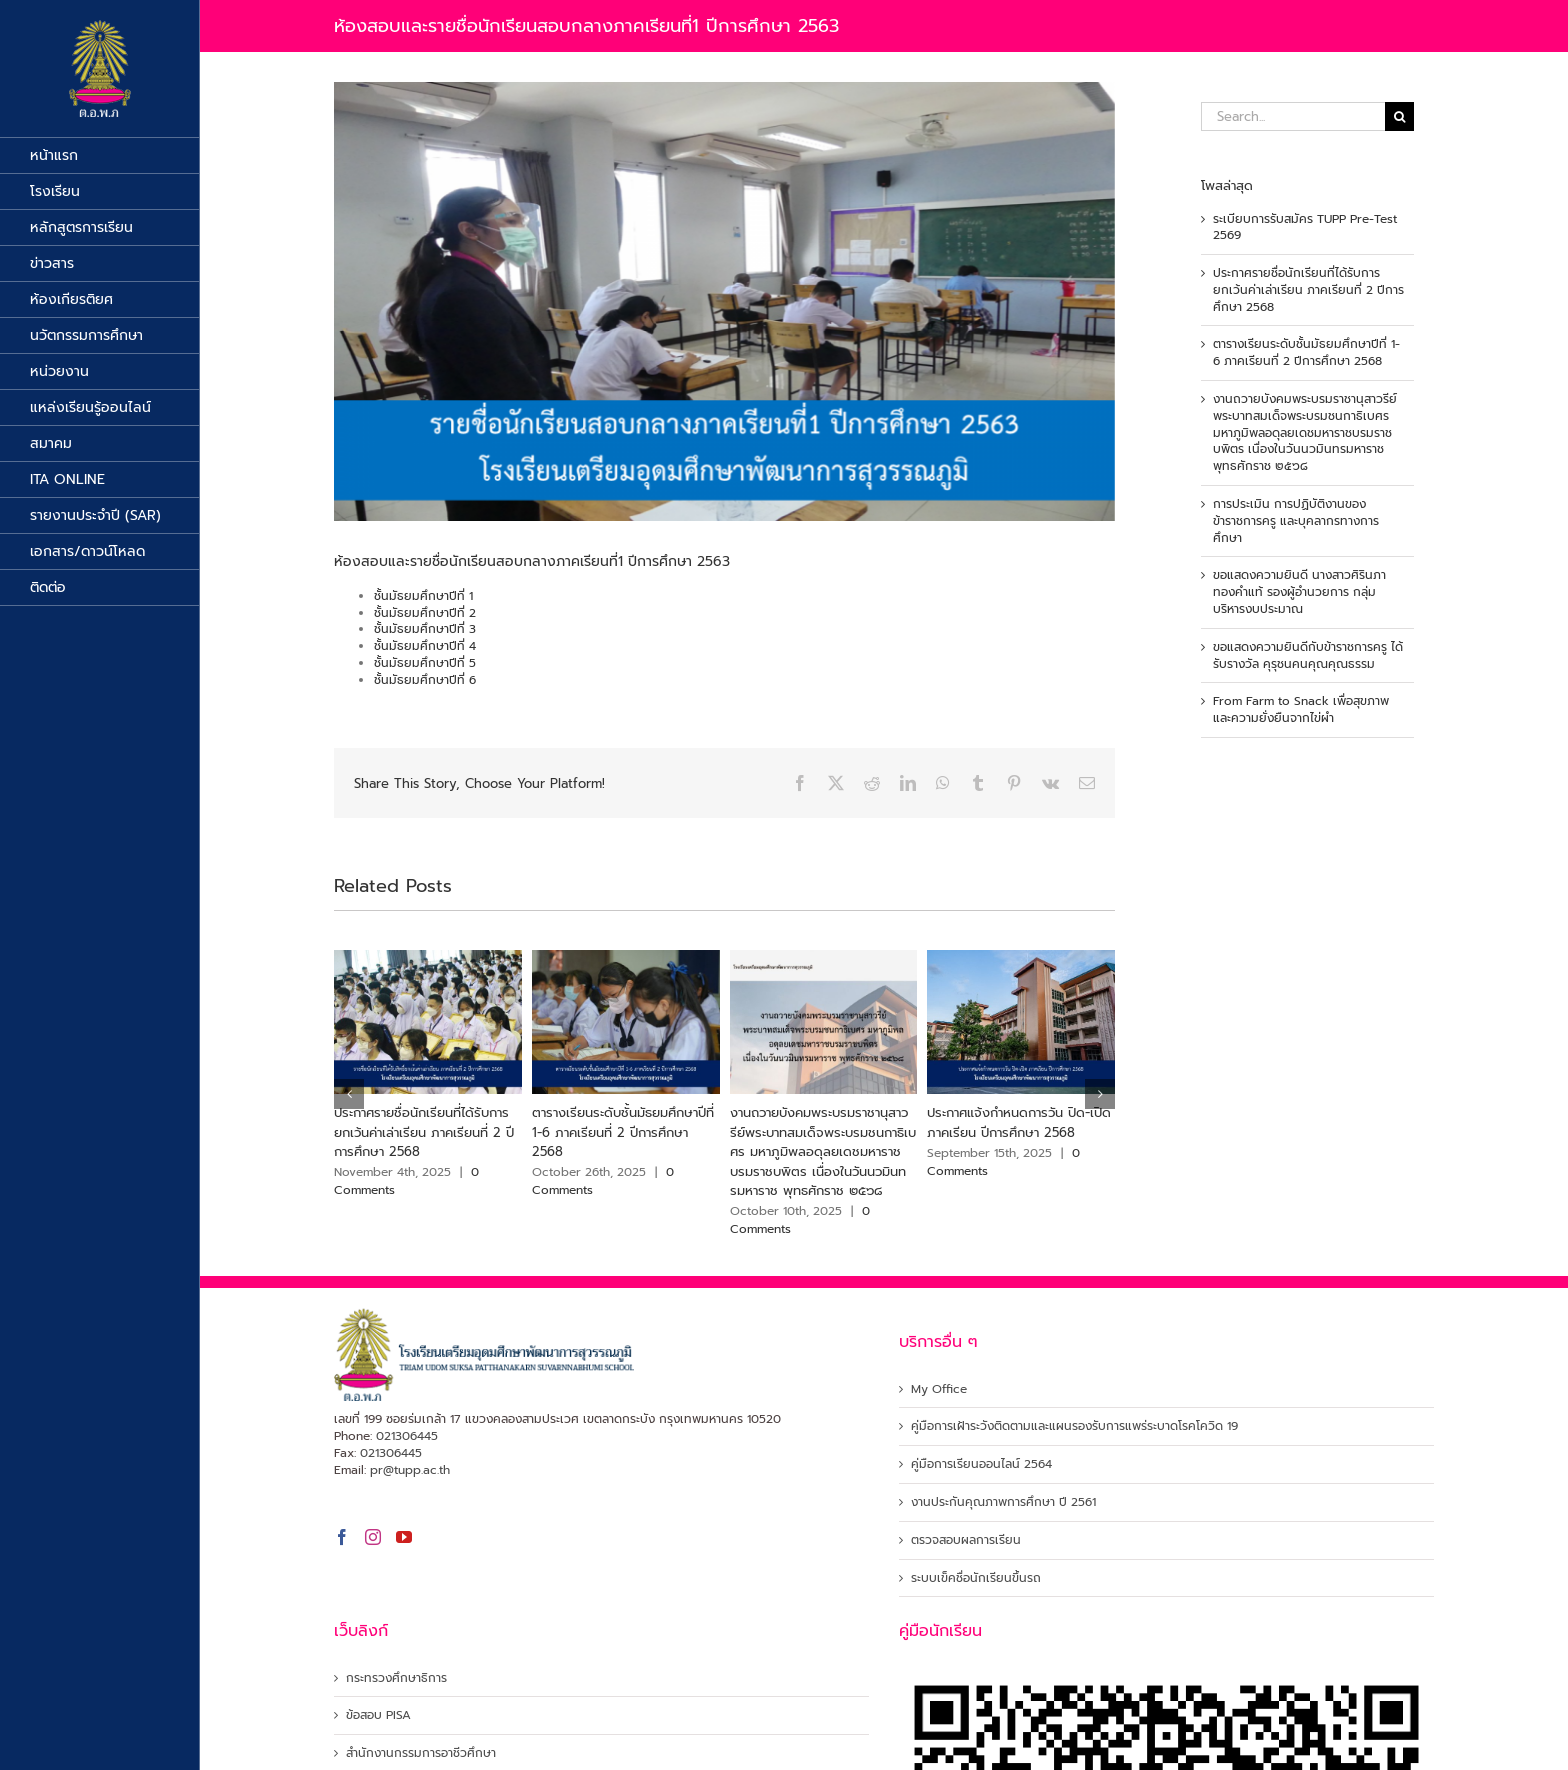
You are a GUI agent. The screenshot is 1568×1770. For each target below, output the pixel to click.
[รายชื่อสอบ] (724, 301)
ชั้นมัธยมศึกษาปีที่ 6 (425, 680)
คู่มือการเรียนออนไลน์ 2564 (981, 1464)
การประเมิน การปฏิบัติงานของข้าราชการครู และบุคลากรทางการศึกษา (1296, 521)
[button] (349, 1094)
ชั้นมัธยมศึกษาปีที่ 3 (425, 629)
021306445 (407, 1436)
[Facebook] (342, 1537)
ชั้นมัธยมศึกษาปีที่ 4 (425, 646)
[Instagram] (373, 1537)
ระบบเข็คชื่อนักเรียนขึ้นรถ (976, 1578)
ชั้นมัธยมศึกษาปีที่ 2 (425, 613)
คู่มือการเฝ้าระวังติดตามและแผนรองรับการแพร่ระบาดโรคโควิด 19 (1074, 1426)
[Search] (1399, 116)
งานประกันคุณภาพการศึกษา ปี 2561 (1003, 1502)
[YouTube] (404, 1537)
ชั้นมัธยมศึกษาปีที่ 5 (425, 663)
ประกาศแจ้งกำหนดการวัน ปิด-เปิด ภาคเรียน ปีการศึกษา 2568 (1019, 1122)
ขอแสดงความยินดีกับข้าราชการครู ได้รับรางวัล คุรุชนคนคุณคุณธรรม (1308, 655)
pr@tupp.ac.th (410, 1470)
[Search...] (1293, 116)
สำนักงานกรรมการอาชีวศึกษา (421, 1753)
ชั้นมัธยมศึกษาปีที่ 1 (423, 596)
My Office (939, 1389)
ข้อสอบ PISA (378, 1715)
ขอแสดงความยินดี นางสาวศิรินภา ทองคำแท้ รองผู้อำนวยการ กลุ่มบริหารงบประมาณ (1299, 592)
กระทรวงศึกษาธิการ (396, 1678)
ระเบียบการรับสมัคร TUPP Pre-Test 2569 (1305, 227)
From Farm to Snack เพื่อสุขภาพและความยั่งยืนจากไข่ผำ (1301, 709)
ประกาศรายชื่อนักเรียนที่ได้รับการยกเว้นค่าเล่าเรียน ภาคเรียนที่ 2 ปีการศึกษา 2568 (424, 1132)
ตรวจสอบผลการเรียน (966, 1540)
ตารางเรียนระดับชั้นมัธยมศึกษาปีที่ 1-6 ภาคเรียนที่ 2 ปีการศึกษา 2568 (623, 1132)
